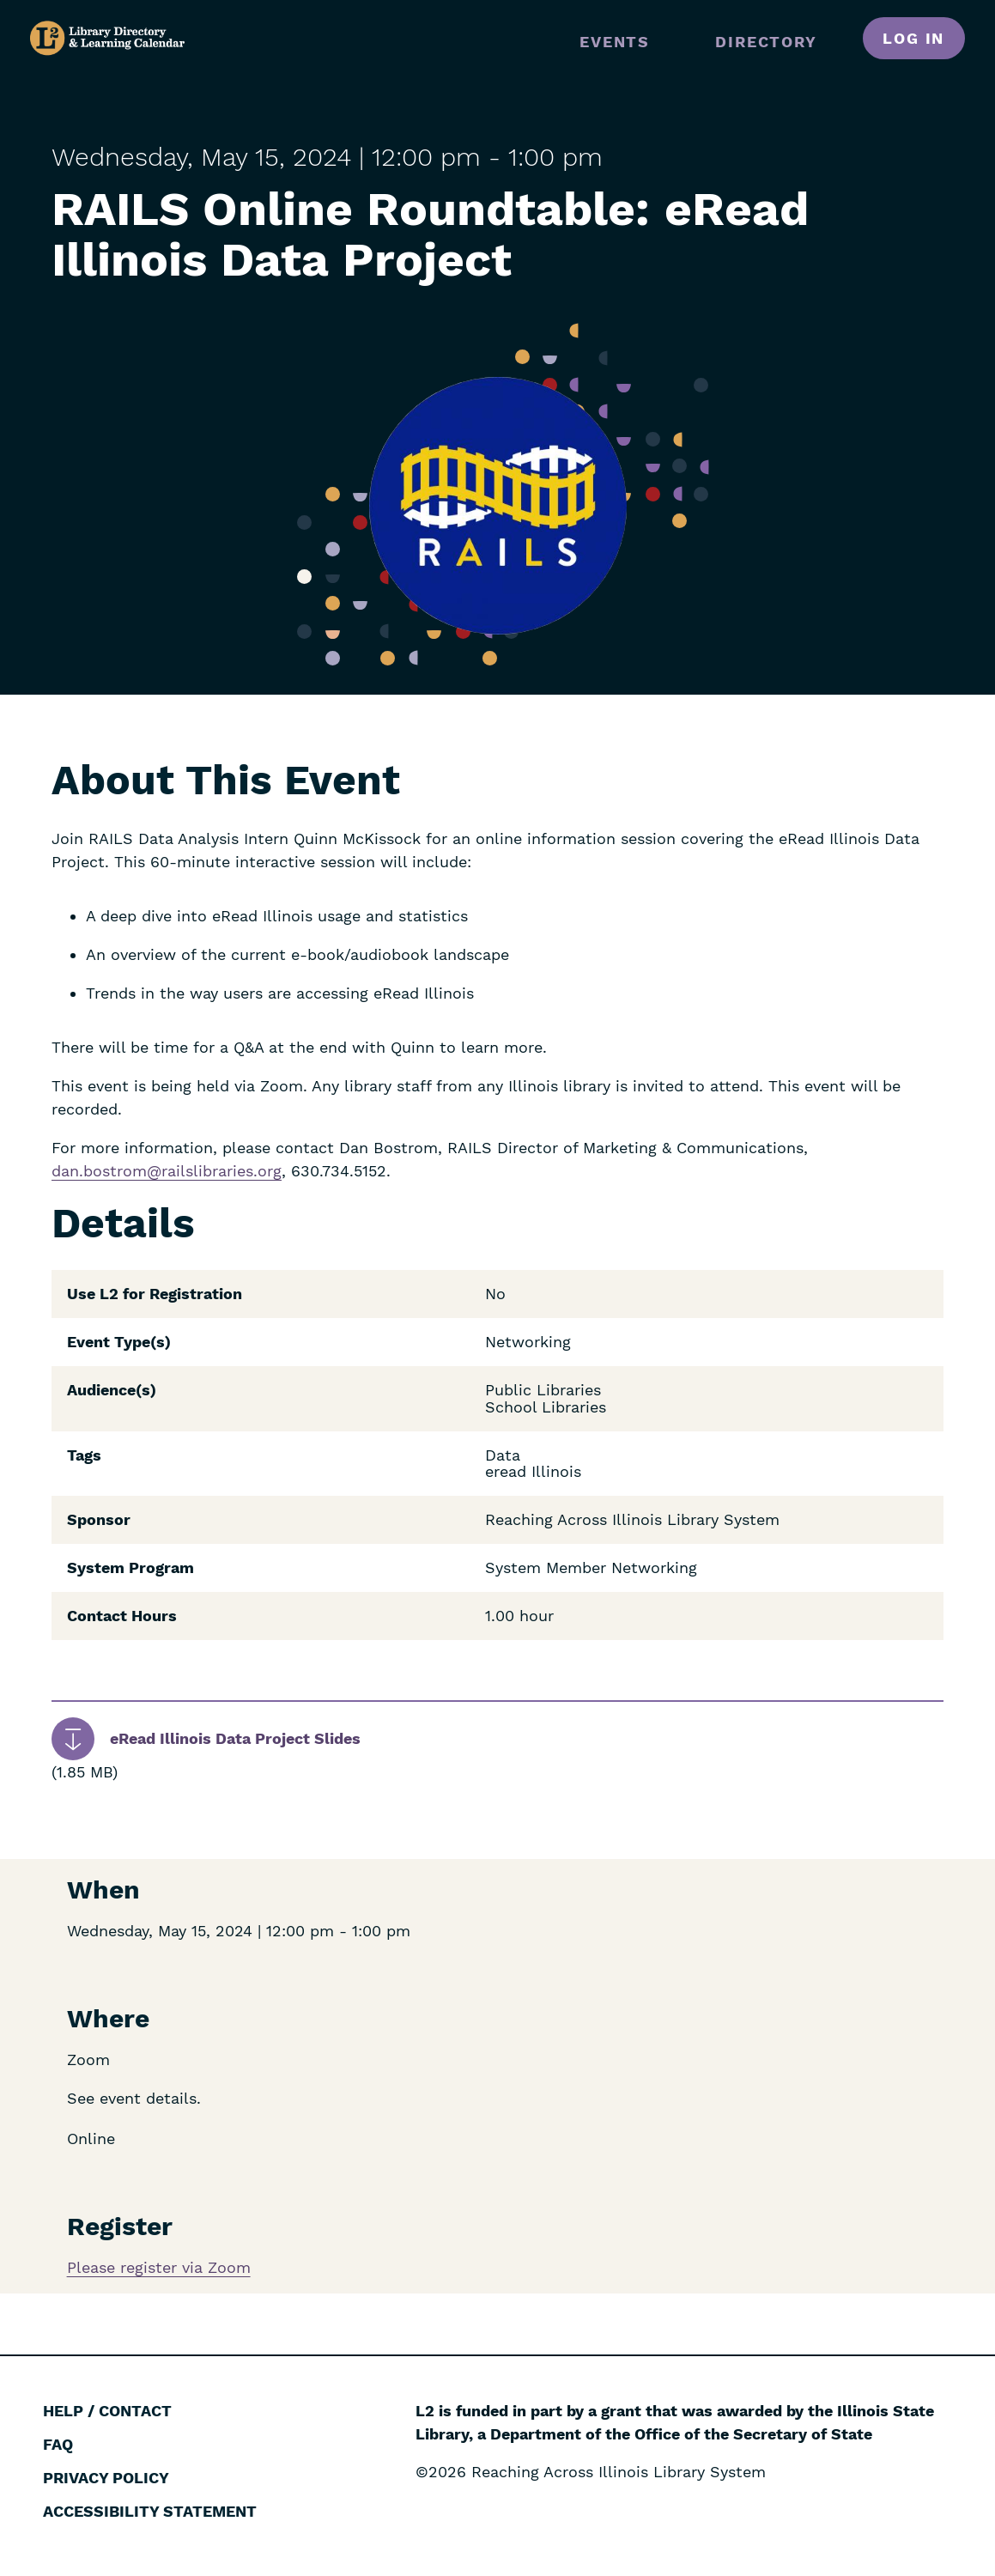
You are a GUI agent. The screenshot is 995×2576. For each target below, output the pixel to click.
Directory (765, 42)
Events (614, 42)
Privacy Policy (106, 2478)
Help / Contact (107, 2411)
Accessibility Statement (150, 2511)
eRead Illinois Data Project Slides (235, 1738)
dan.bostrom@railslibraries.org (167, 1171)
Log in (913, 38)
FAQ (58, 2444)
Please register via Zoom (159, 2267)
